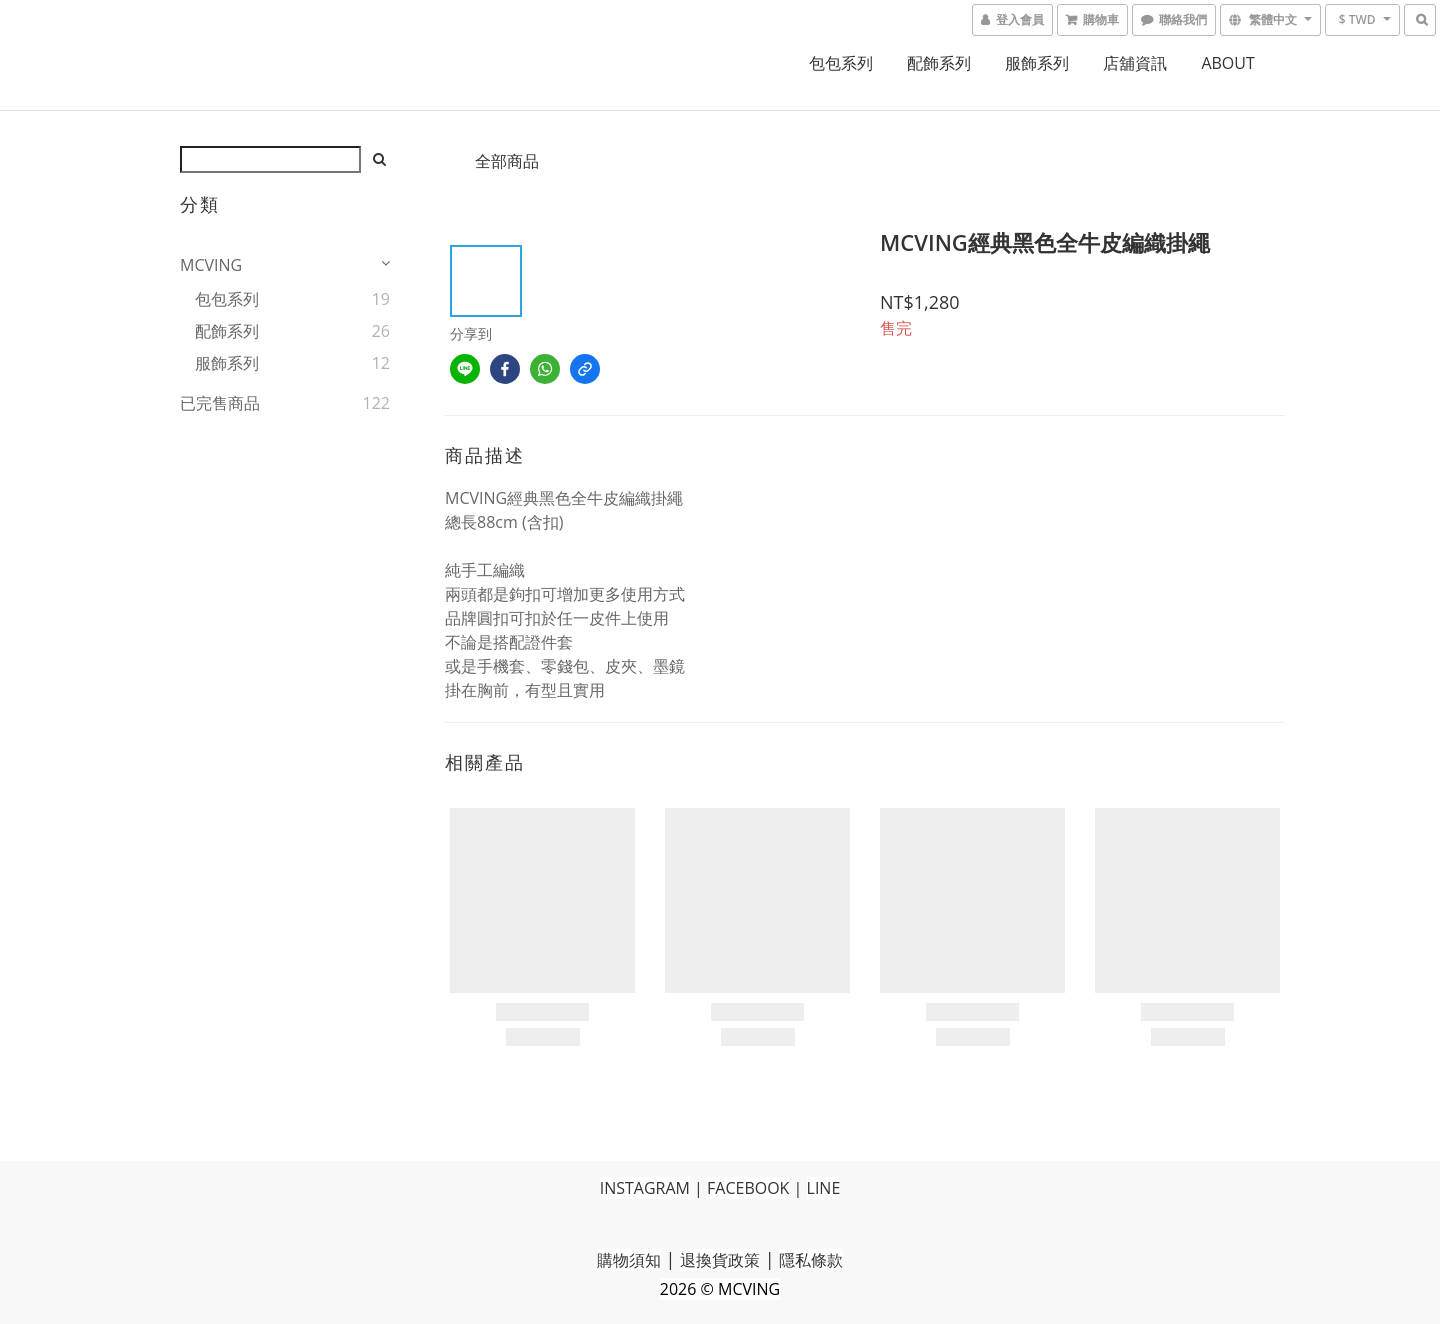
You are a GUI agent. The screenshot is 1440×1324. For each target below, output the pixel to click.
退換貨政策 (720, 1260)
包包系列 (841, 63)
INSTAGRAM (645, 1188)
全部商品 (507, 161)
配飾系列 (939, 63)
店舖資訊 (1135, 63)
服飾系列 (1037, 63)
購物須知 (629, 1260)
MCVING (211, 265)
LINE (824, 1188)
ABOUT (1227, 63)
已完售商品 (220, 403)
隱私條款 (811, 1260)
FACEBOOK (748, 1188)
